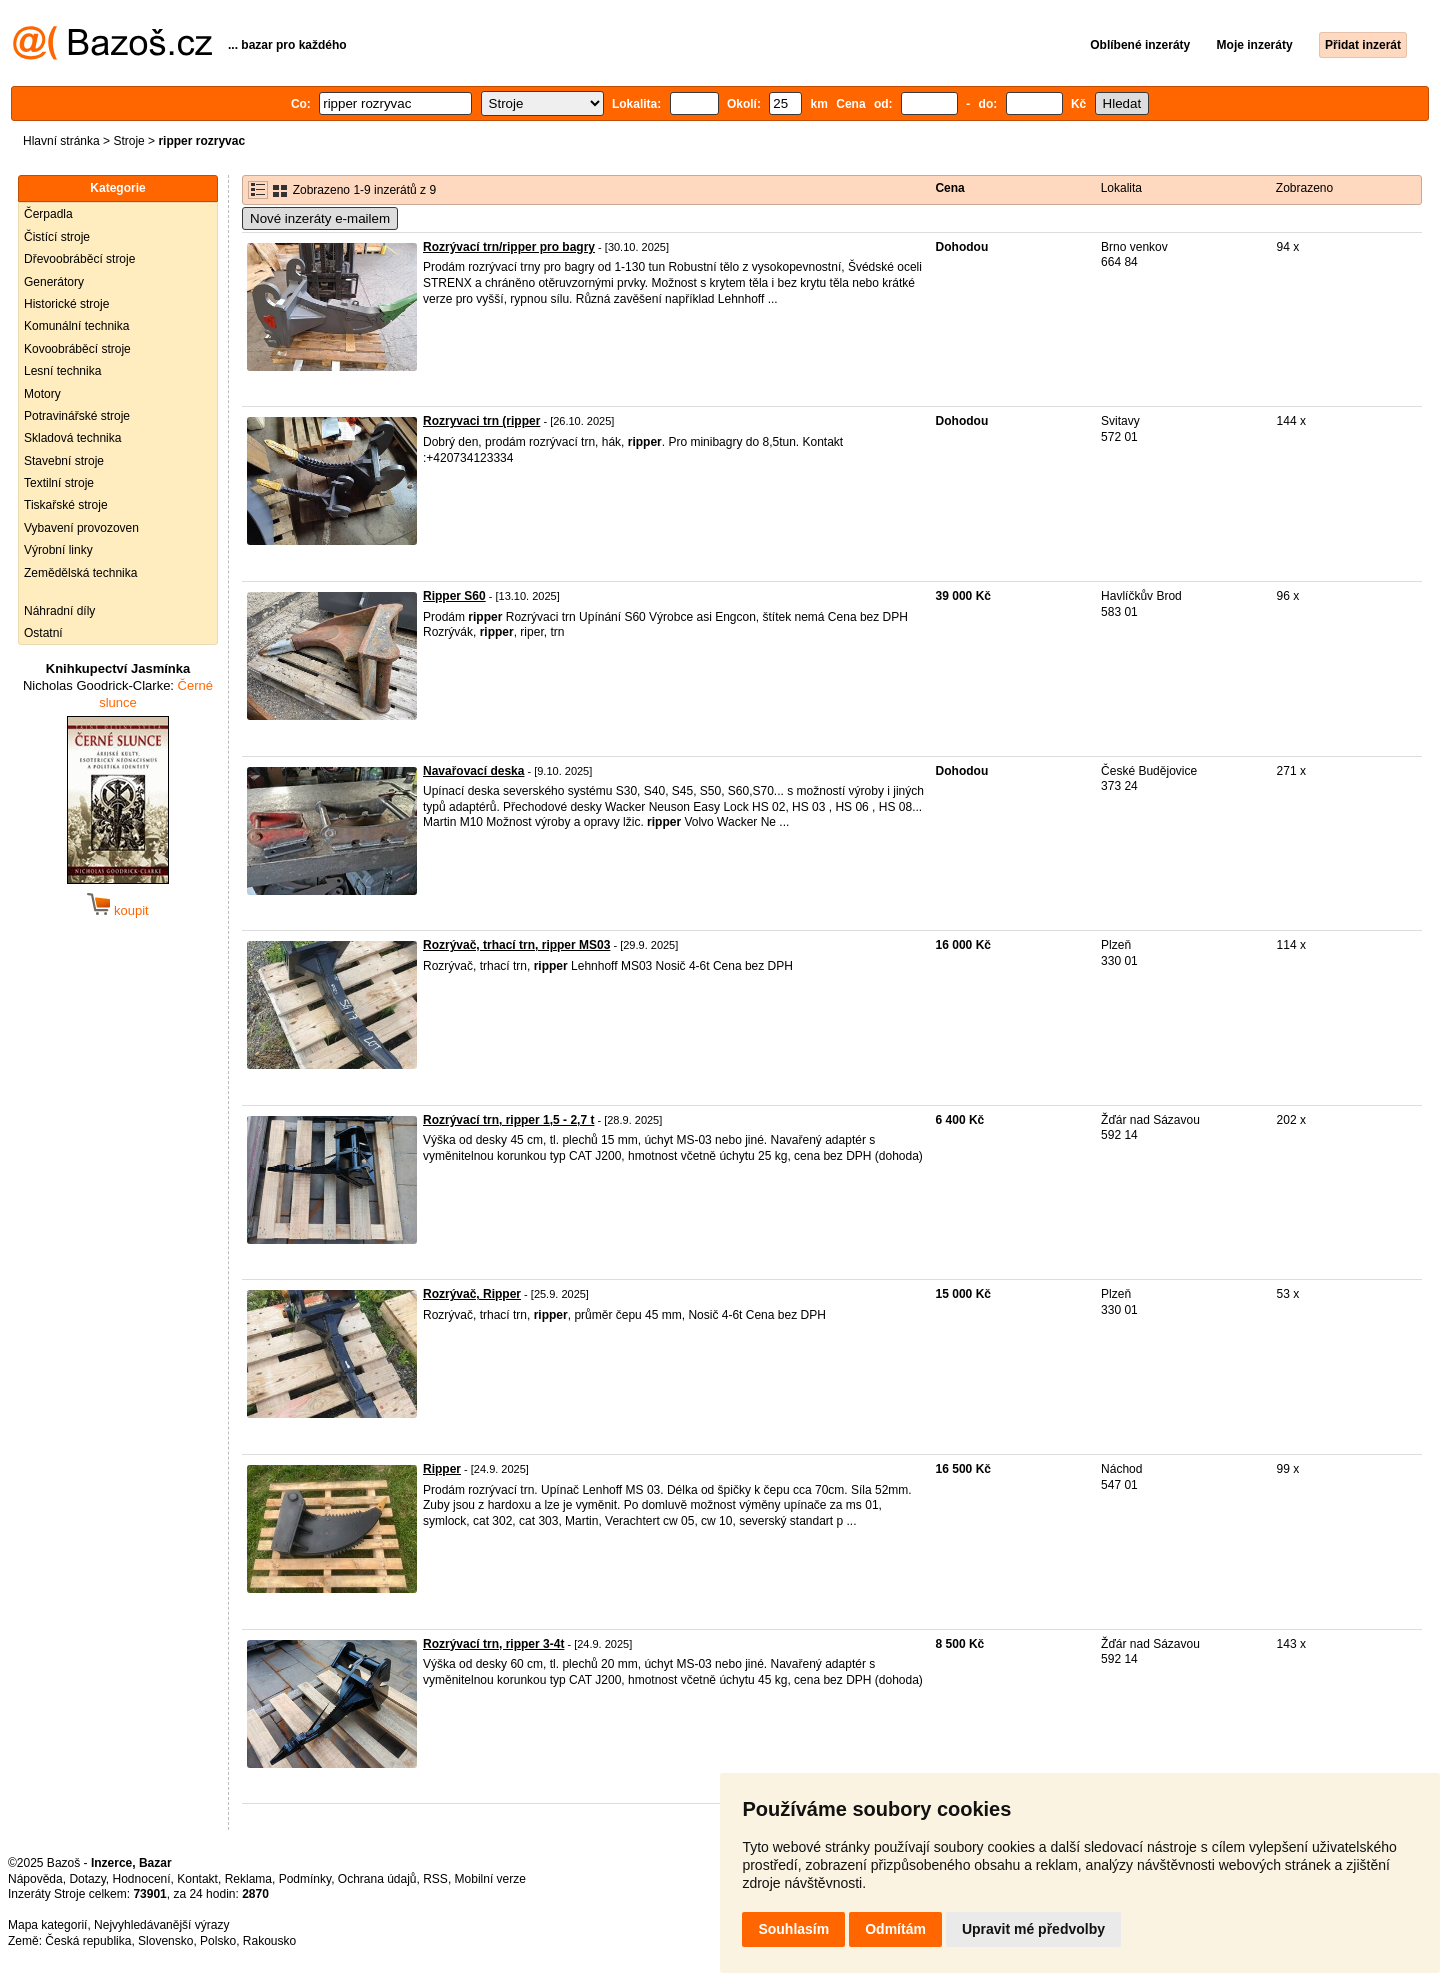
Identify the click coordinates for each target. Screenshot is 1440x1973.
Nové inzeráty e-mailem (320, 218)
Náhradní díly (59, 611)
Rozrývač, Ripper (472, 1294)
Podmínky (305, 1879)
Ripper (442, 1469)
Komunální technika (76, 326)
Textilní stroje (59, 483)
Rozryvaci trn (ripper (481, 421)
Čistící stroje (57, 237)
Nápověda (35, 1879)
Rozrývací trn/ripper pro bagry (509, 247)
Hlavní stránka (61, 141)
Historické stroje (66, 304)
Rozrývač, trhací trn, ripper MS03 (516, 945)
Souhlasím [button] (793, 1929)
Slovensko (165, 1941)
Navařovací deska (473, 771)
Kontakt (197, 1879)
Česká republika (88, 1941)
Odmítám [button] (895, 1929)
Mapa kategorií (47, 1925)
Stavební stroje (64, 461)
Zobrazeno (1304, 188)
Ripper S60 (454, 596)
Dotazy (87, 1879)
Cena (949, 188)
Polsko (218, 1941)
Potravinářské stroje (77, 416)
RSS (435, 1879)
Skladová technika (72, 438)
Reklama (248, 1879)
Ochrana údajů (377, 1879)
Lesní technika (62, 371)
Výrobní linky (58, 550)
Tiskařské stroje (66, 505)
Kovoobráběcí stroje (77, 349)
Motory (42, 394)
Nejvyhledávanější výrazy (161, 1925)
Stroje (128, 141)
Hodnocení (142, 1879)
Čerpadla (48, 214)
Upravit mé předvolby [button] (1033, 1929)
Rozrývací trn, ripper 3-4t (493, 1644)
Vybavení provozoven (81, 528)
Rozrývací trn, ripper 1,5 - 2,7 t (508, 1120)
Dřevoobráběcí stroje (79, 259)
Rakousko (269, 1941)
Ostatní (43, 633)
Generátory (54, 282)
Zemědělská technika (80, 573)
